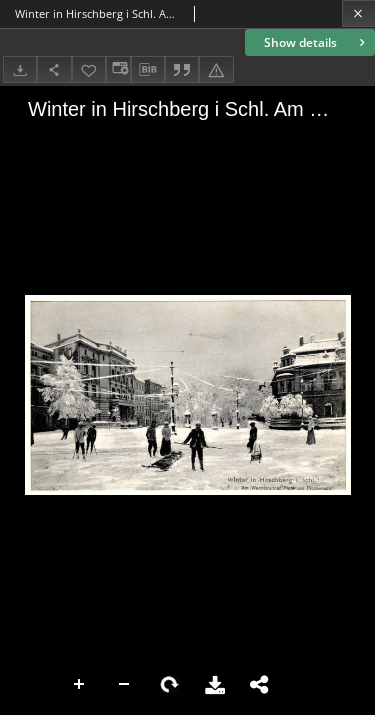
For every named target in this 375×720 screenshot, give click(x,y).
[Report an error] (216, 69)
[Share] (54, 69)
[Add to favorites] (89, 69)
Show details (316, 42)
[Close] (358, 13)
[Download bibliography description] (148, 70)
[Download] (20, 69)
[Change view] (118, 69)
